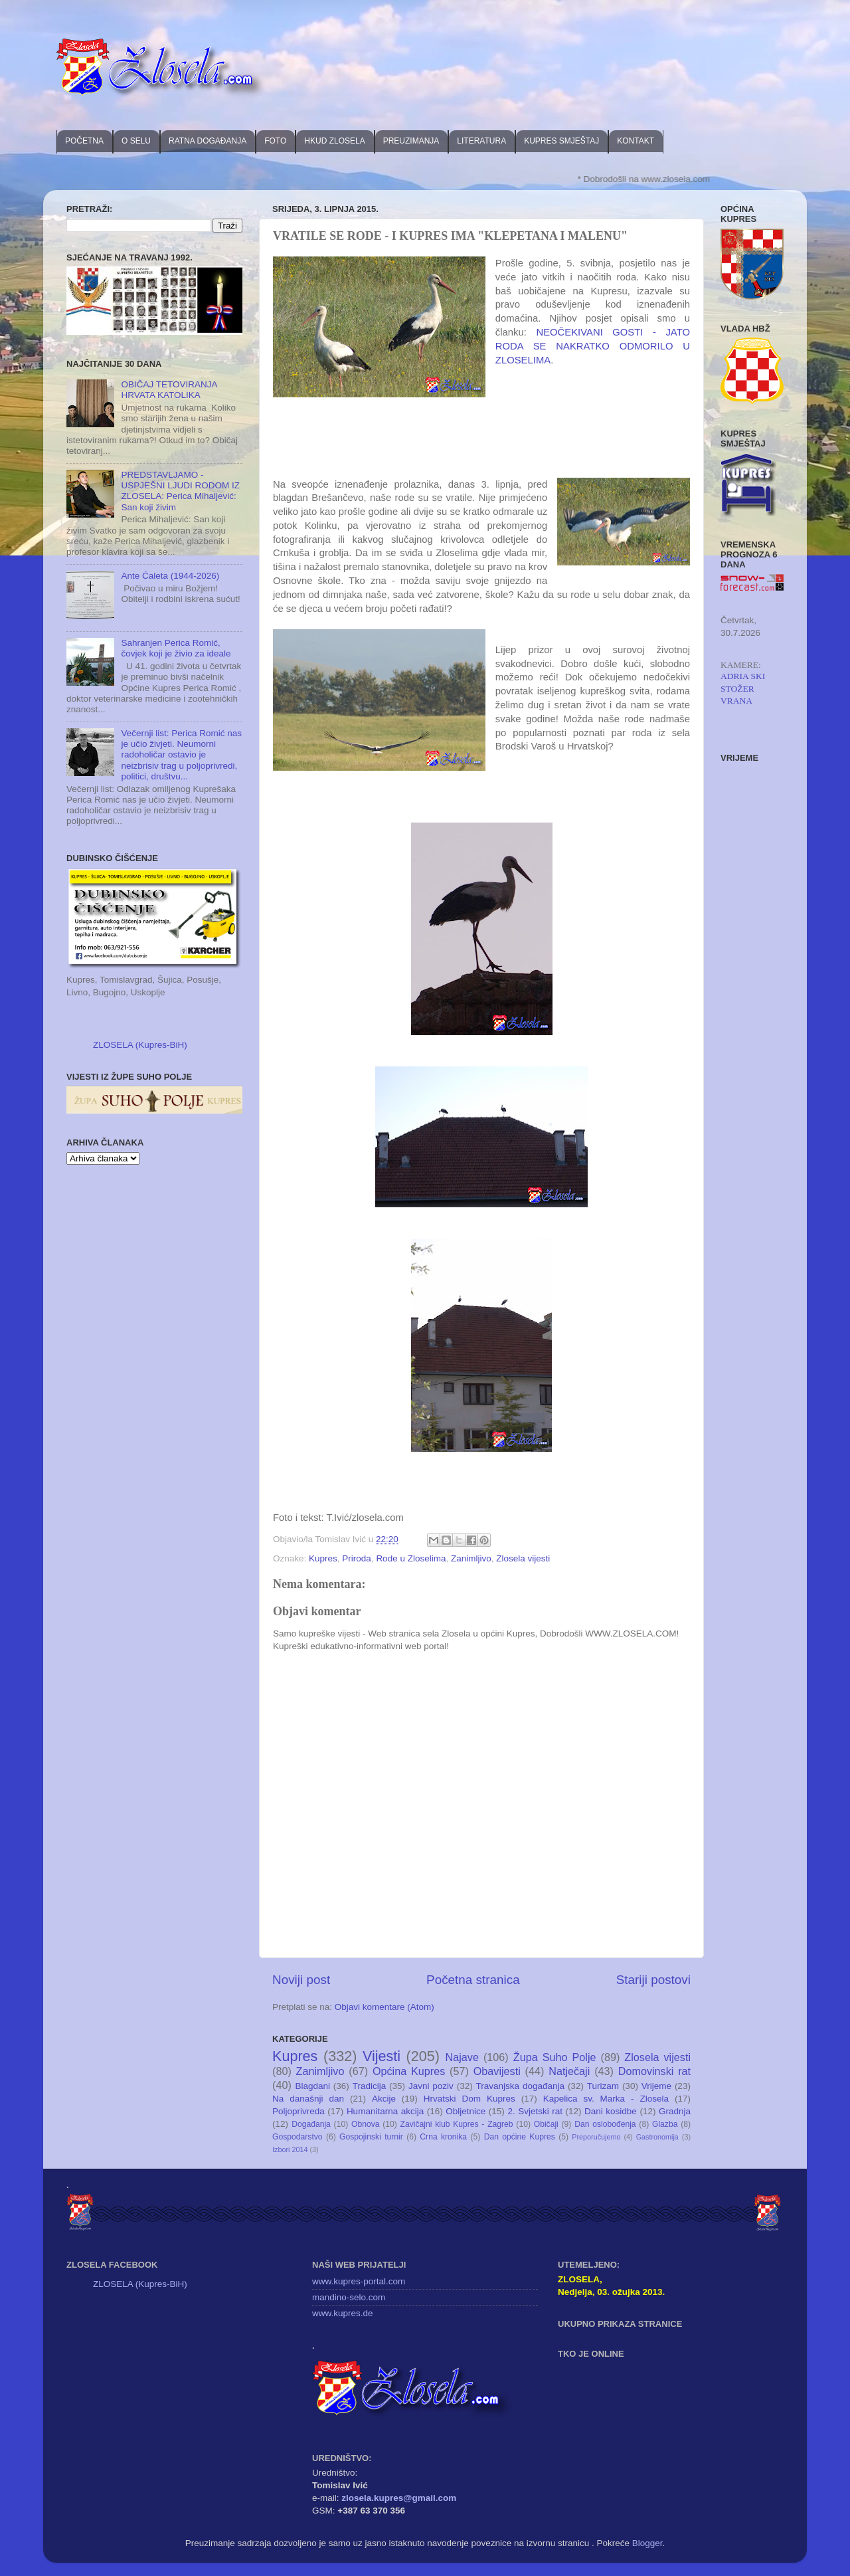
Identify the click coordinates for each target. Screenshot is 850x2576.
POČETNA (84, 141)
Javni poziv (431, 2086)
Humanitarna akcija (385, 2111)
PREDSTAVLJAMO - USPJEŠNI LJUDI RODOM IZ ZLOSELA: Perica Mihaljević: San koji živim (180, 491)
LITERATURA (481, 141)
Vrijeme (656, 2086)
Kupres (323, 1558)
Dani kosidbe (610, 2111)
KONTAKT (635, 141)
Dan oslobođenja (605, 2124)
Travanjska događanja (520, 2086)
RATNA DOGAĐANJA (207, 141)
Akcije (384, 2099)
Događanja (311, 2124)
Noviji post (301, 1980)
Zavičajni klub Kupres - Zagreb (456, 2124)
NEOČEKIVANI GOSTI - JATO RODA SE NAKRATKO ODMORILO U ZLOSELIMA (592, 346)
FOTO (275, 141)
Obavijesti (497, 2071)
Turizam (603, 2086)
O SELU (136, 141)
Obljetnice (465, 2111)
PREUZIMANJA (411, 141)
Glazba (664, 2124)
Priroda (356, 1558)
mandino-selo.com (348, 2297)
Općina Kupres (409, 2071)
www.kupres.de (342, 2313)
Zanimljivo (471, 1558)
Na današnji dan (308, 2099)
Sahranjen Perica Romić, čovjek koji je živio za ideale (175, 648)
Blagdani (312, 2086)
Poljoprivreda (298, 2111)
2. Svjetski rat (534, 2111)
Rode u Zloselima (411, 1558)
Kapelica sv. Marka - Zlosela (606, 2099)
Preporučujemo (596, 2137)
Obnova (365, 2124)
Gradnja (675, 2111)
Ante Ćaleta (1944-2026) (170, 576)
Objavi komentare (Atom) (384, 2007)
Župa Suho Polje (554, 2057)
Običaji (546, 2124)
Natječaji (569, 2071)
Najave (462, 2057)
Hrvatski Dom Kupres (469, 2099)
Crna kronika (443, 2136)
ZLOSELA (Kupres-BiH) (140, 1045)
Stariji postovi (653, 1980)
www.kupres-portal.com (358, 2281)
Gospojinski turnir (371, 2136)
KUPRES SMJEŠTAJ (561, 141)
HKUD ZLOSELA (334, 141)
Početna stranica (473, 1980)
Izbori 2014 (289, 2149)
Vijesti (381, 2056)
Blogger (647, 2543)
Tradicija (369, 2086)
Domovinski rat (654, 2071)
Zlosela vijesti (523, 1558)
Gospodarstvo (297, 2136)
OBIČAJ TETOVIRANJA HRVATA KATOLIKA (168, 389)
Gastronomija (657, 2137)
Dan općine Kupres (519, 2136)
